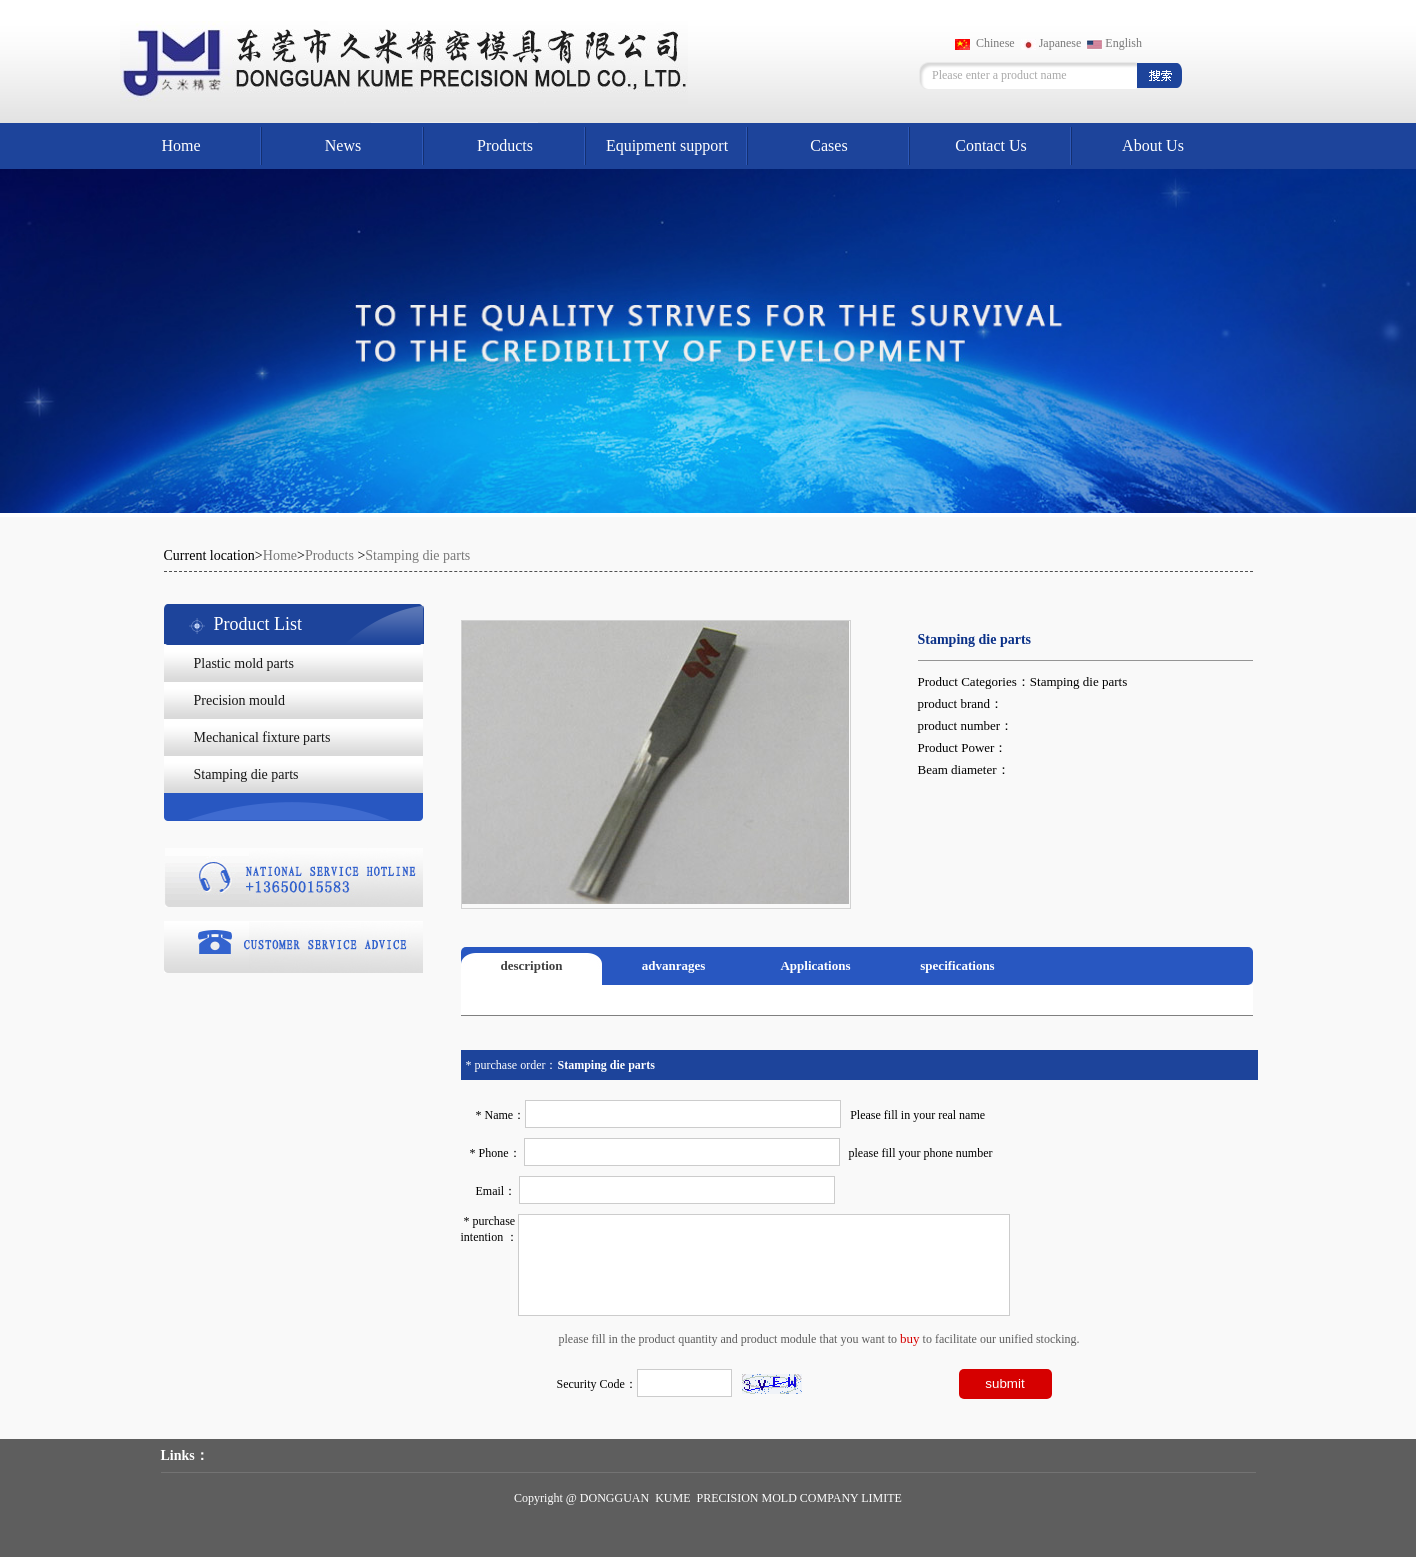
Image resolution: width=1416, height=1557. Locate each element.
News (343, 145)
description (531, 965)
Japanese (1051, 43)
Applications (815, 965)
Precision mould (239, 700)
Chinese (985, 43)
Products (505, 145)
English (1114, 43)
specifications (957, 965)
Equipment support (667, 145)
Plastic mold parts (244, 663)
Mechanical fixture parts (262, 737)
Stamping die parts (417, 555)
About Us (1153, 145)
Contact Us (991, 145)
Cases (828, 145)
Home (180, 145)
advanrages (674, 965)
